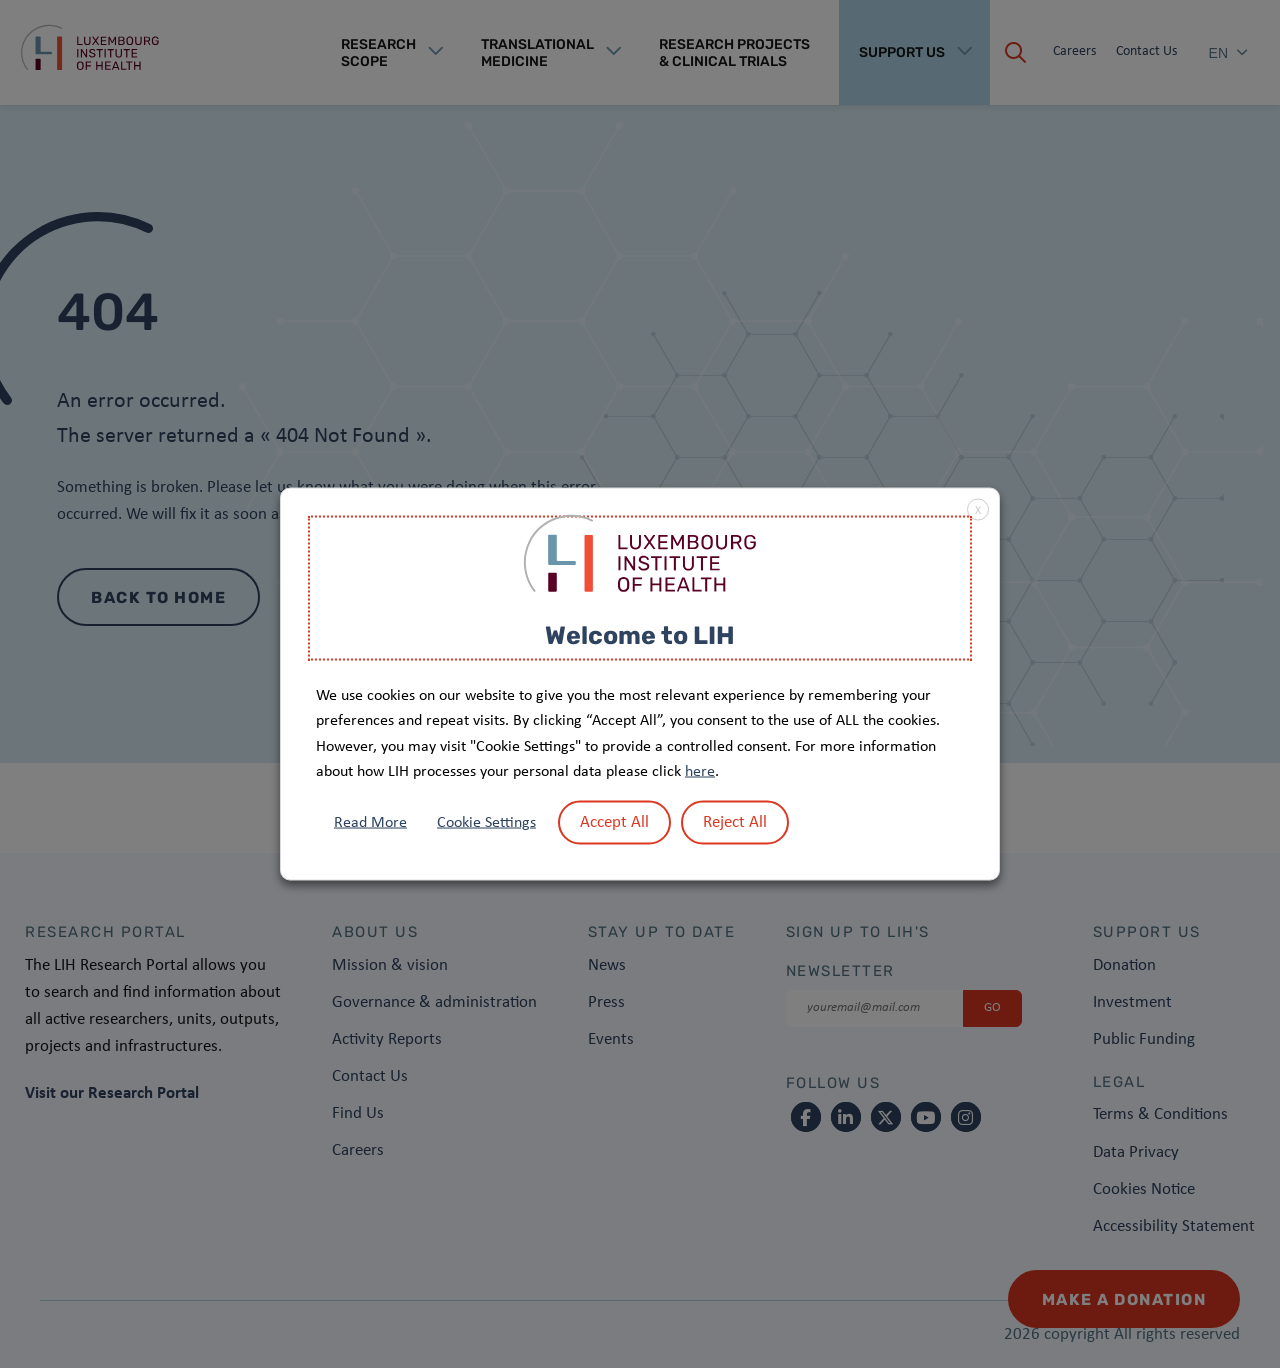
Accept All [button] (614, 821)
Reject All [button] (735, 821)
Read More (370, 822)
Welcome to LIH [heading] (640, 635)
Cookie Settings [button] (486, 822)
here (700, 772)
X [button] (978, 511)
